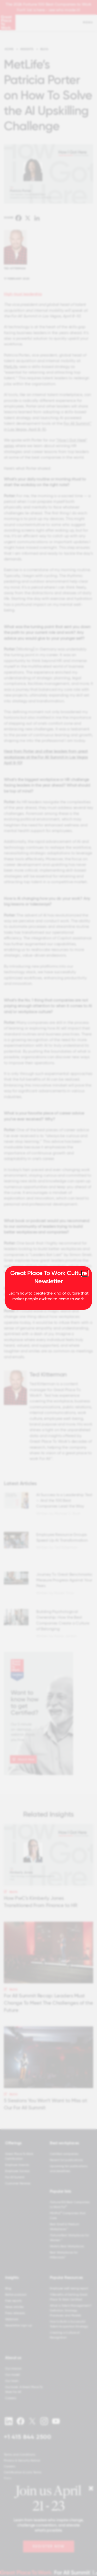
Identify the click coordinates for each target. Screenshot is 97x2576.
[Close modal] (85, 1273)
